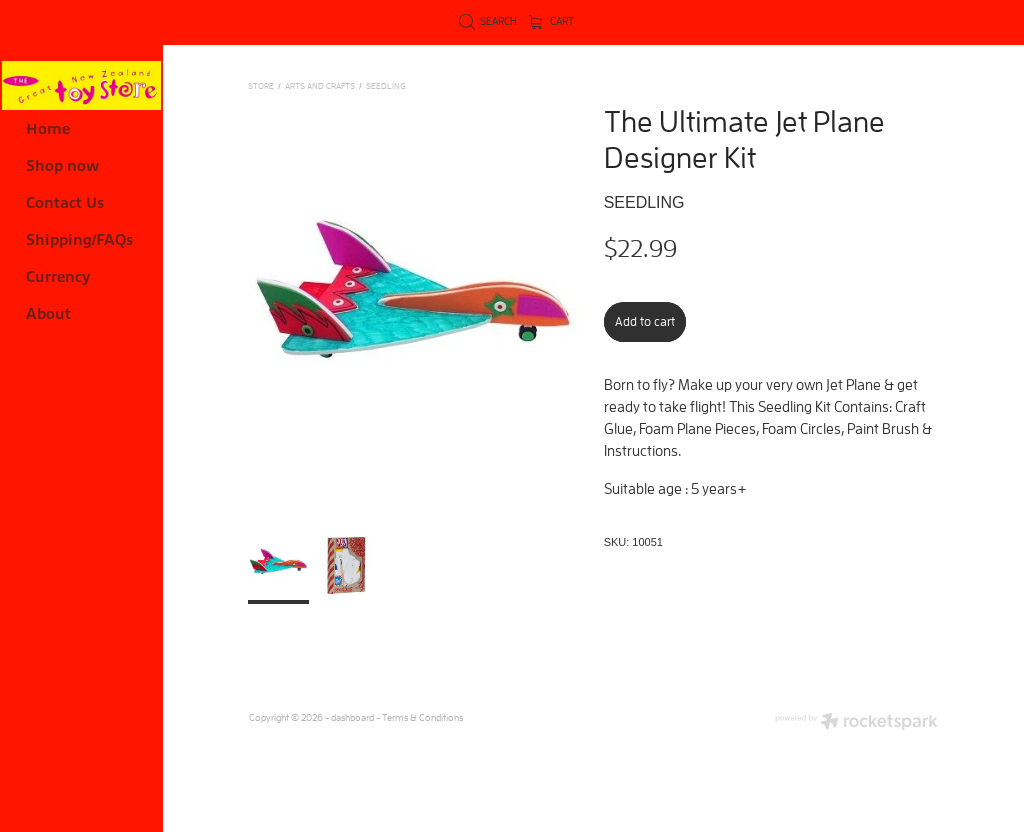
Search (488, 21)
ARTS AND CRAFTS (320, 85)
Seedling (386, 85)
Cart (552, 21)
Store (261, 85)
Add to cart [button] (645, 321)
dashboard (352, 717)
